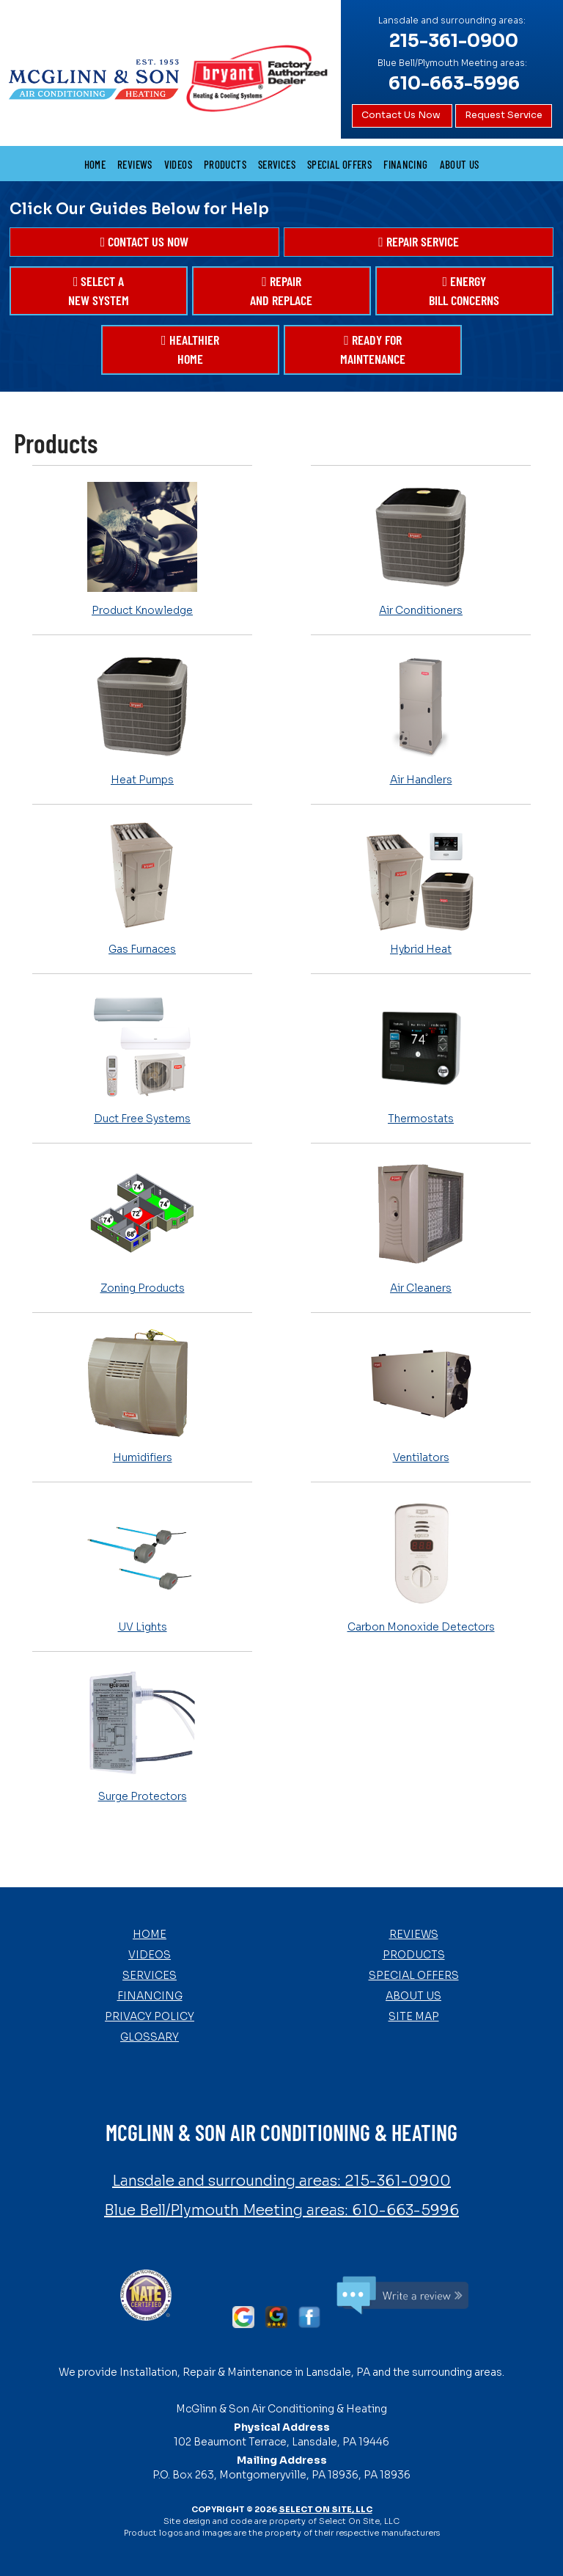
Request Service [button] (503, 115)
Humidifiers (142, 1396)
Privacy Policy (149, 2016)
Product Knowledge (142, 548)
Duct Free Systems (142, 1057)
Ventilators (421, 1396)
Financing (405, 164)
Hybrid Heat (421, 887)
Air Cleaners (421, 1226)
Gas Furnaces (142, 887)
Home (95, 164)
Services (276, 164)
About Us (459, 164)
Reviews (134, 164)
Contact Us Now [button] (402, 115)
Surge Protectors (142, 1734)
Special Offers (339, 164)
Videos (178, 164)
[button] (144, 242)
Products (225, 164)
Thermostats (421, 1057)
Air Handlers (421, 718)
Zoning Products (142, 1226)
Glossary (149, 2036)
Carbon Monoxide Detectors (421, 1565)
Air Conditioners (421, 548)
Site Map (414, 2016)
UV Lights (142, 1565)
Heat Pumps (142, 718)
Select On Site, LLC (325, 2509)
